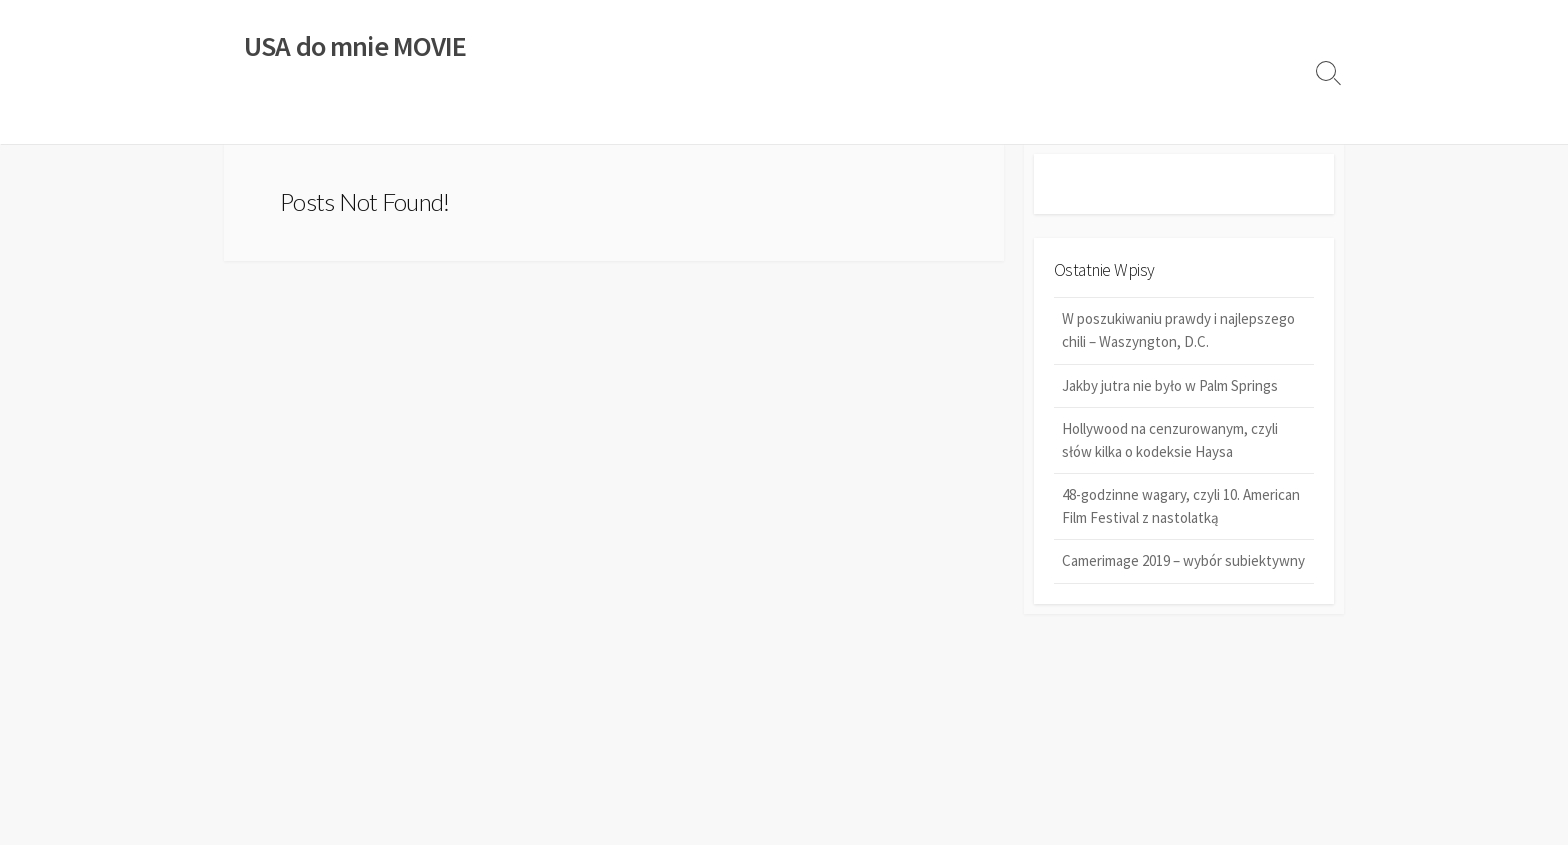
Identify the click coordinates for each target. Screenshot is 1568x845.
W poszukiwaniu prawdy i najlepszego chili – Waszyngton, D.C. (1178, 332)
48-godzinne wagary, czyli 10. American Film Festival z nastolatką (1181, 507)
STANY (686, 119)
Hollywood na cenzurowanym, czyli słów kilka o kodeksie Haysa (1170, 441)
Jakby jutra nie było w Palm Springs (1170, 386)
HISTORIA (506, 119)
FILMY (257, 119)
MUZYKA (419, 119)
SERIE (758, 119)
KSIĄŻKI (337, 119)
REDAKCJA (844, 119)
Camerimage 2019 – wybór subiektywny (1183, 562)
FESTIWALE (601, 119)
